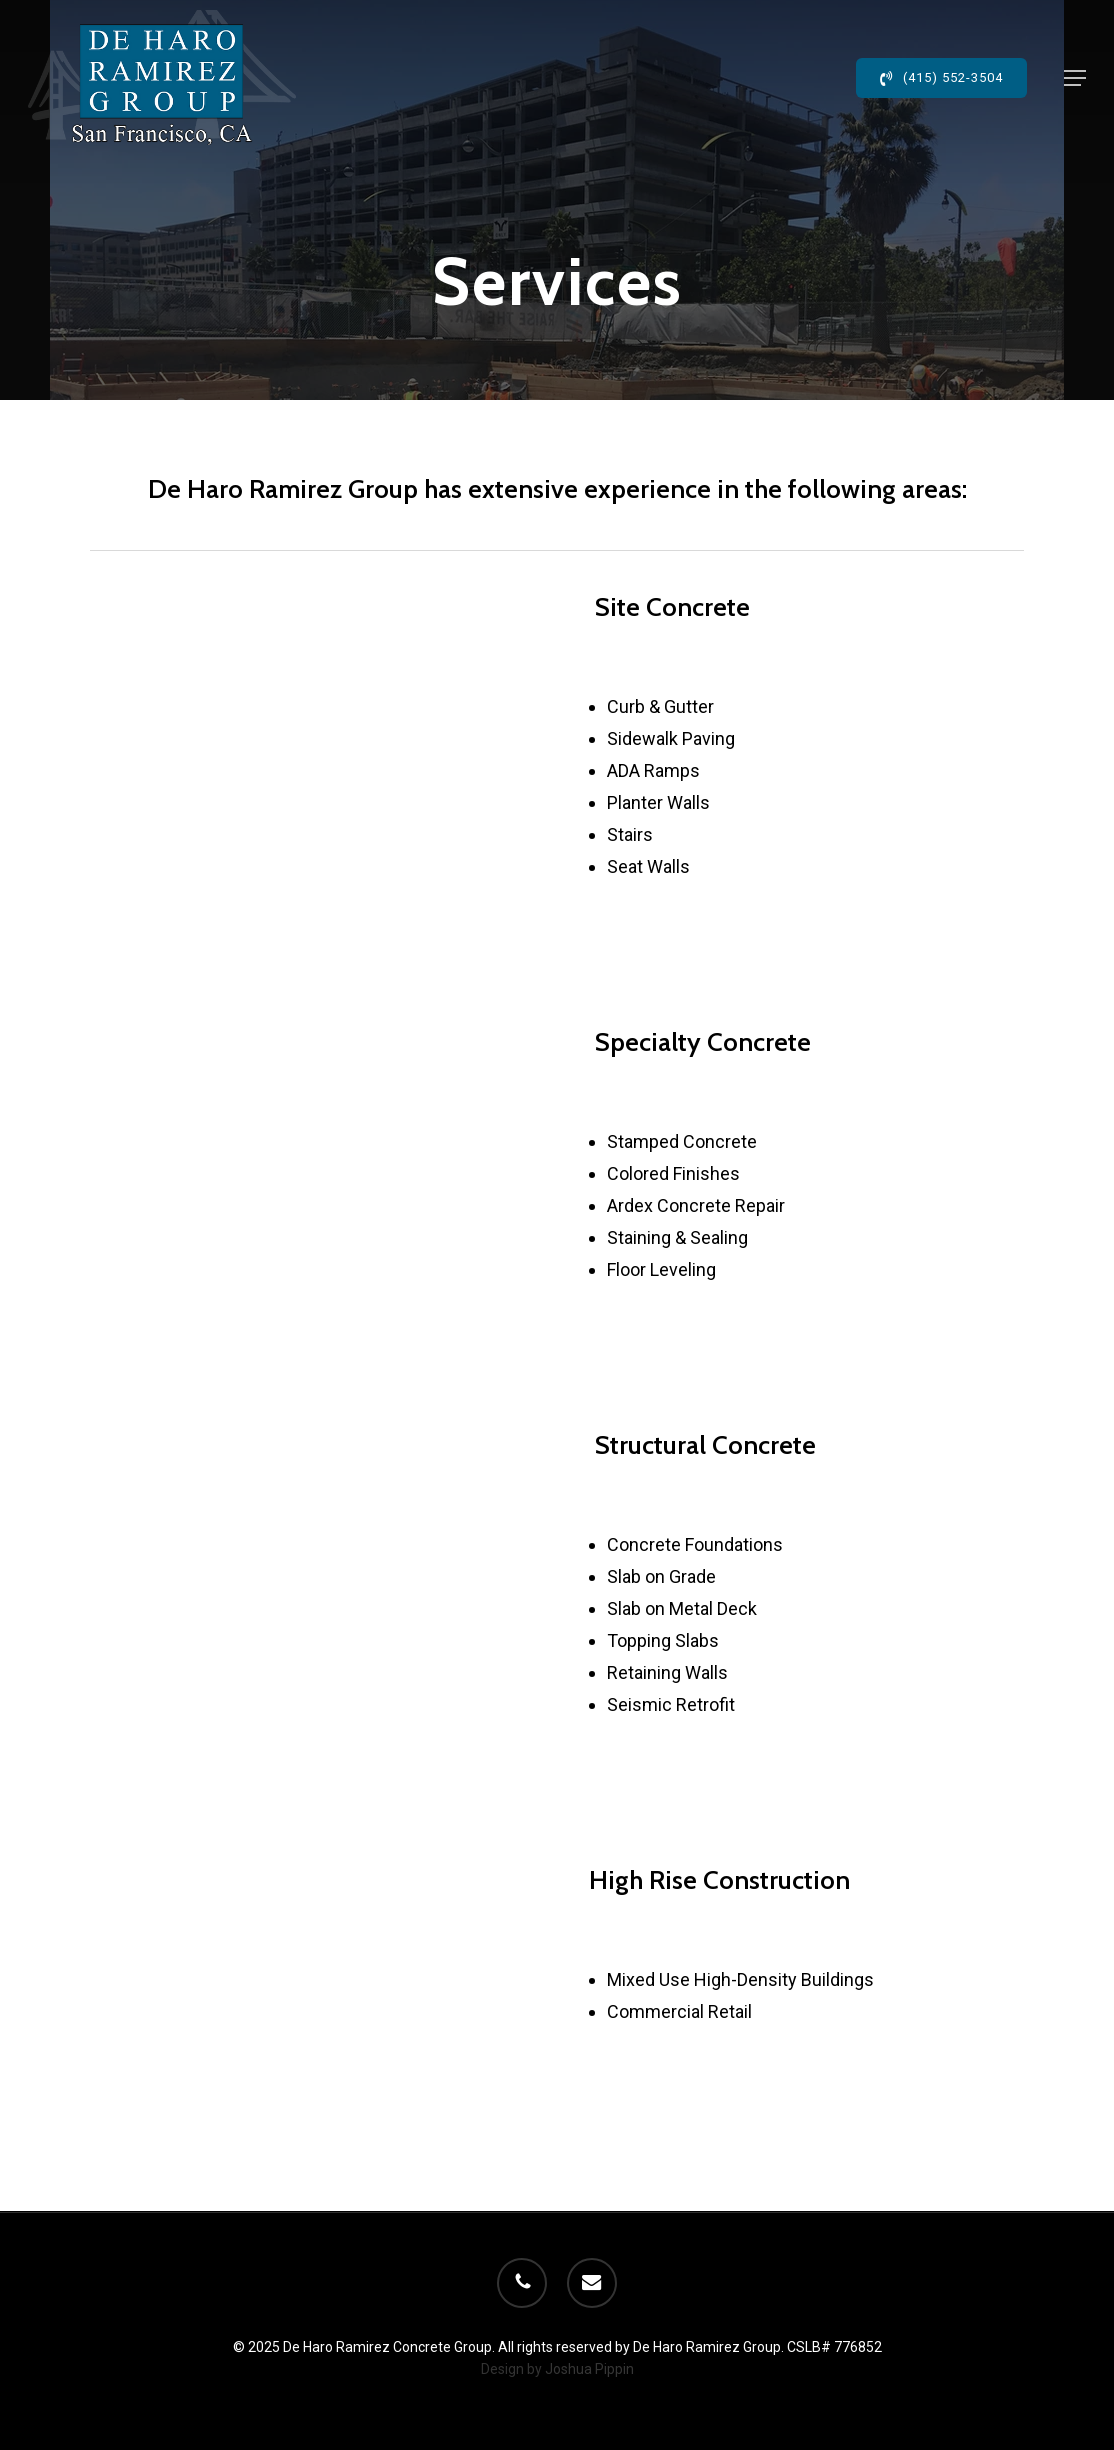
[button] (1075, 78)
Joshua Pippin (589, 2369)
